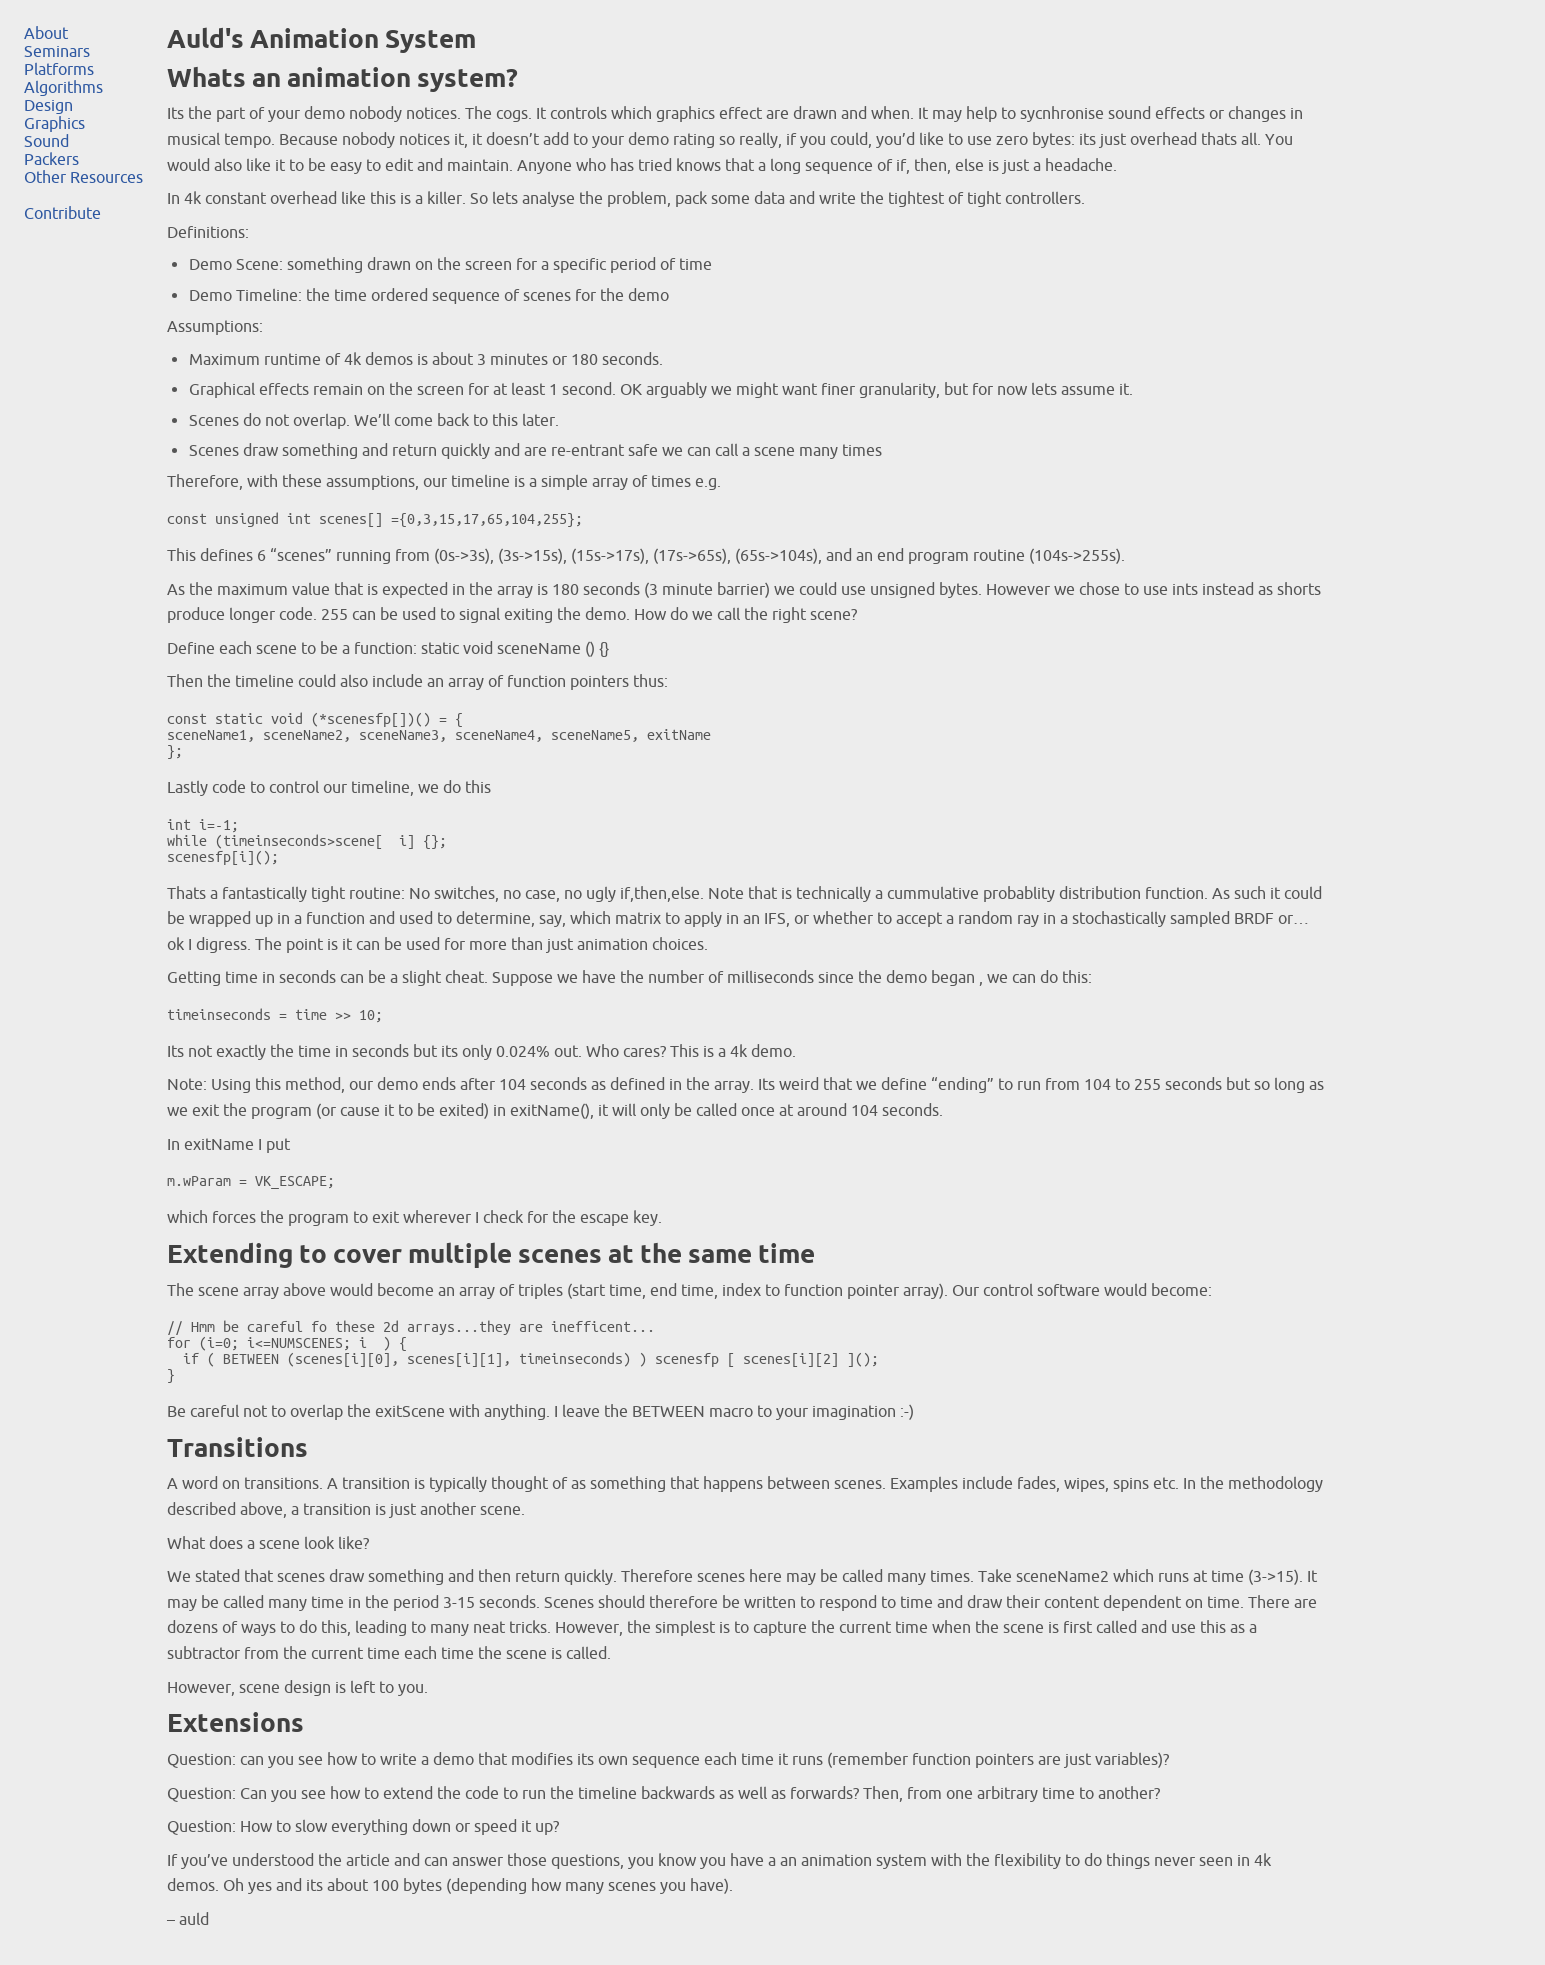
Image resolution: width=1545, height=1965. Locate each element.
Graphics (54, 123)
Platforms (59, 69)
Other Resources (83, 177)
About (46, 33)
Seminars (57, 51)
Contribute (62, 213)
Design (48, 105)
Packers (51, 159)
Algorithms (63, 87)
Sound (46, 141)
